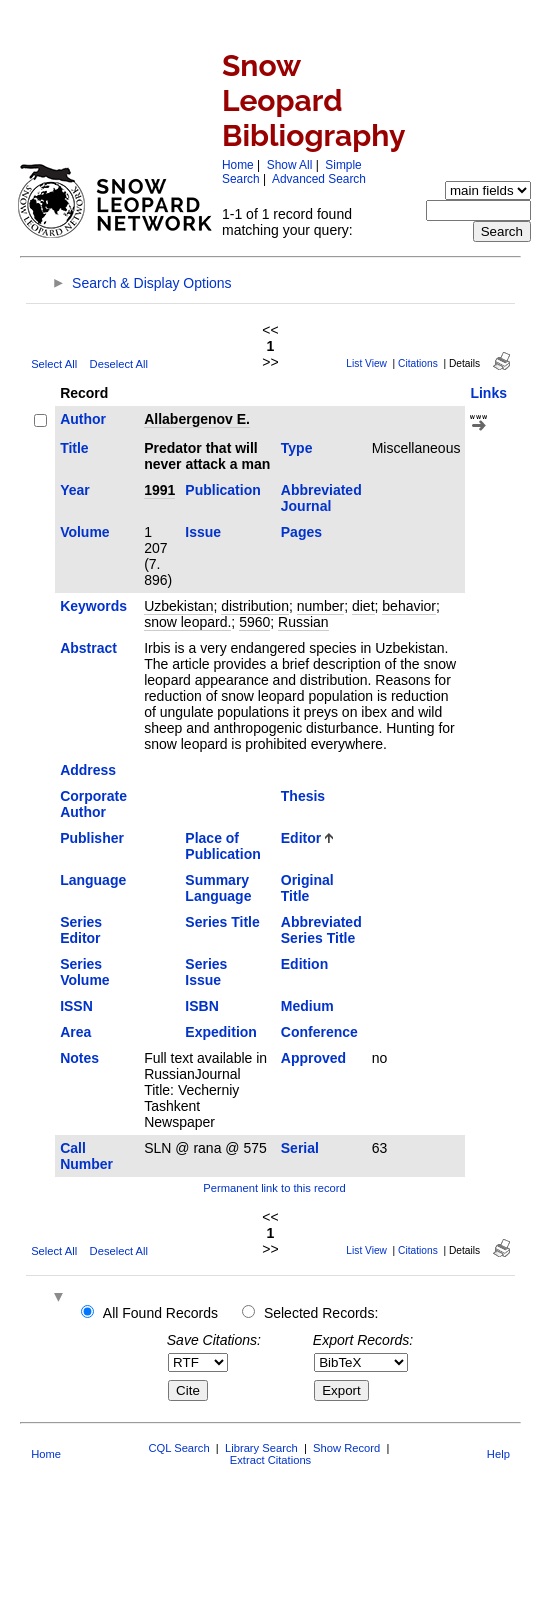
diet (363, 606)
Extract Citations (270, 1460)
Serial (300, 1148)
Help (498, 1454)
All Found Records (160, 1313)
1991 (159, 490)
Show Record (346, 1448)
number (320, 606)
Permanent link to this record (274, 1188)
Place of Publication (222, 846)
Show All (290, 165)
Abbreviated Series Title (321, 930)
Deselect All (119, 364)
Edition (304, 964)
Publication (222, 490)
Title (74, 448)
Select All (54, 364)
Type (297, 448)
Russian (303, 622)
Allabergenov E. (197, 419)
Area (75, 1032)
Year (75, 490)
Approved (313, 1058)
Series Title (222, 922)
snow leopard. (187, 622)
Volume (85, 532)
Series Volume (85, 972)
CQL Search (178, 1448)
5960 (254, 622)
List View (366, 363)
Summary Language (218, 888)
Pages (301, 532)
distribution (255, 606)
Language (93, 880)
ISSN (76, 1006)
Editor (301, 838)
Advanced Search (319, 179)
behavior (409, 606)
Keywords (93, 606)
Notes (79, 1058)
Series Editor (81, 930)
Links (488, 393)
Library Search (261, 1448)
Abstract (88, 648)
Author (83, 419)
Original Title (307, 888)
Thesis (303, 796)
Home (238, 165)
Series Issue (206, 972)
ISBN (201, 1006)
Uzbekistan (178, 606)
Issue (203, 532)
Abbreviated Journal (321, 498)
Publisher (92, 838)
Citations (418, 363)
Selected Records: (321, 1313)
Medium (307, 1006)
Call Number (86, 1156)
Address (88, 770)
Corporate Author (93, 804)
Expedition (221, 1032)
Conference (319, 1032)
